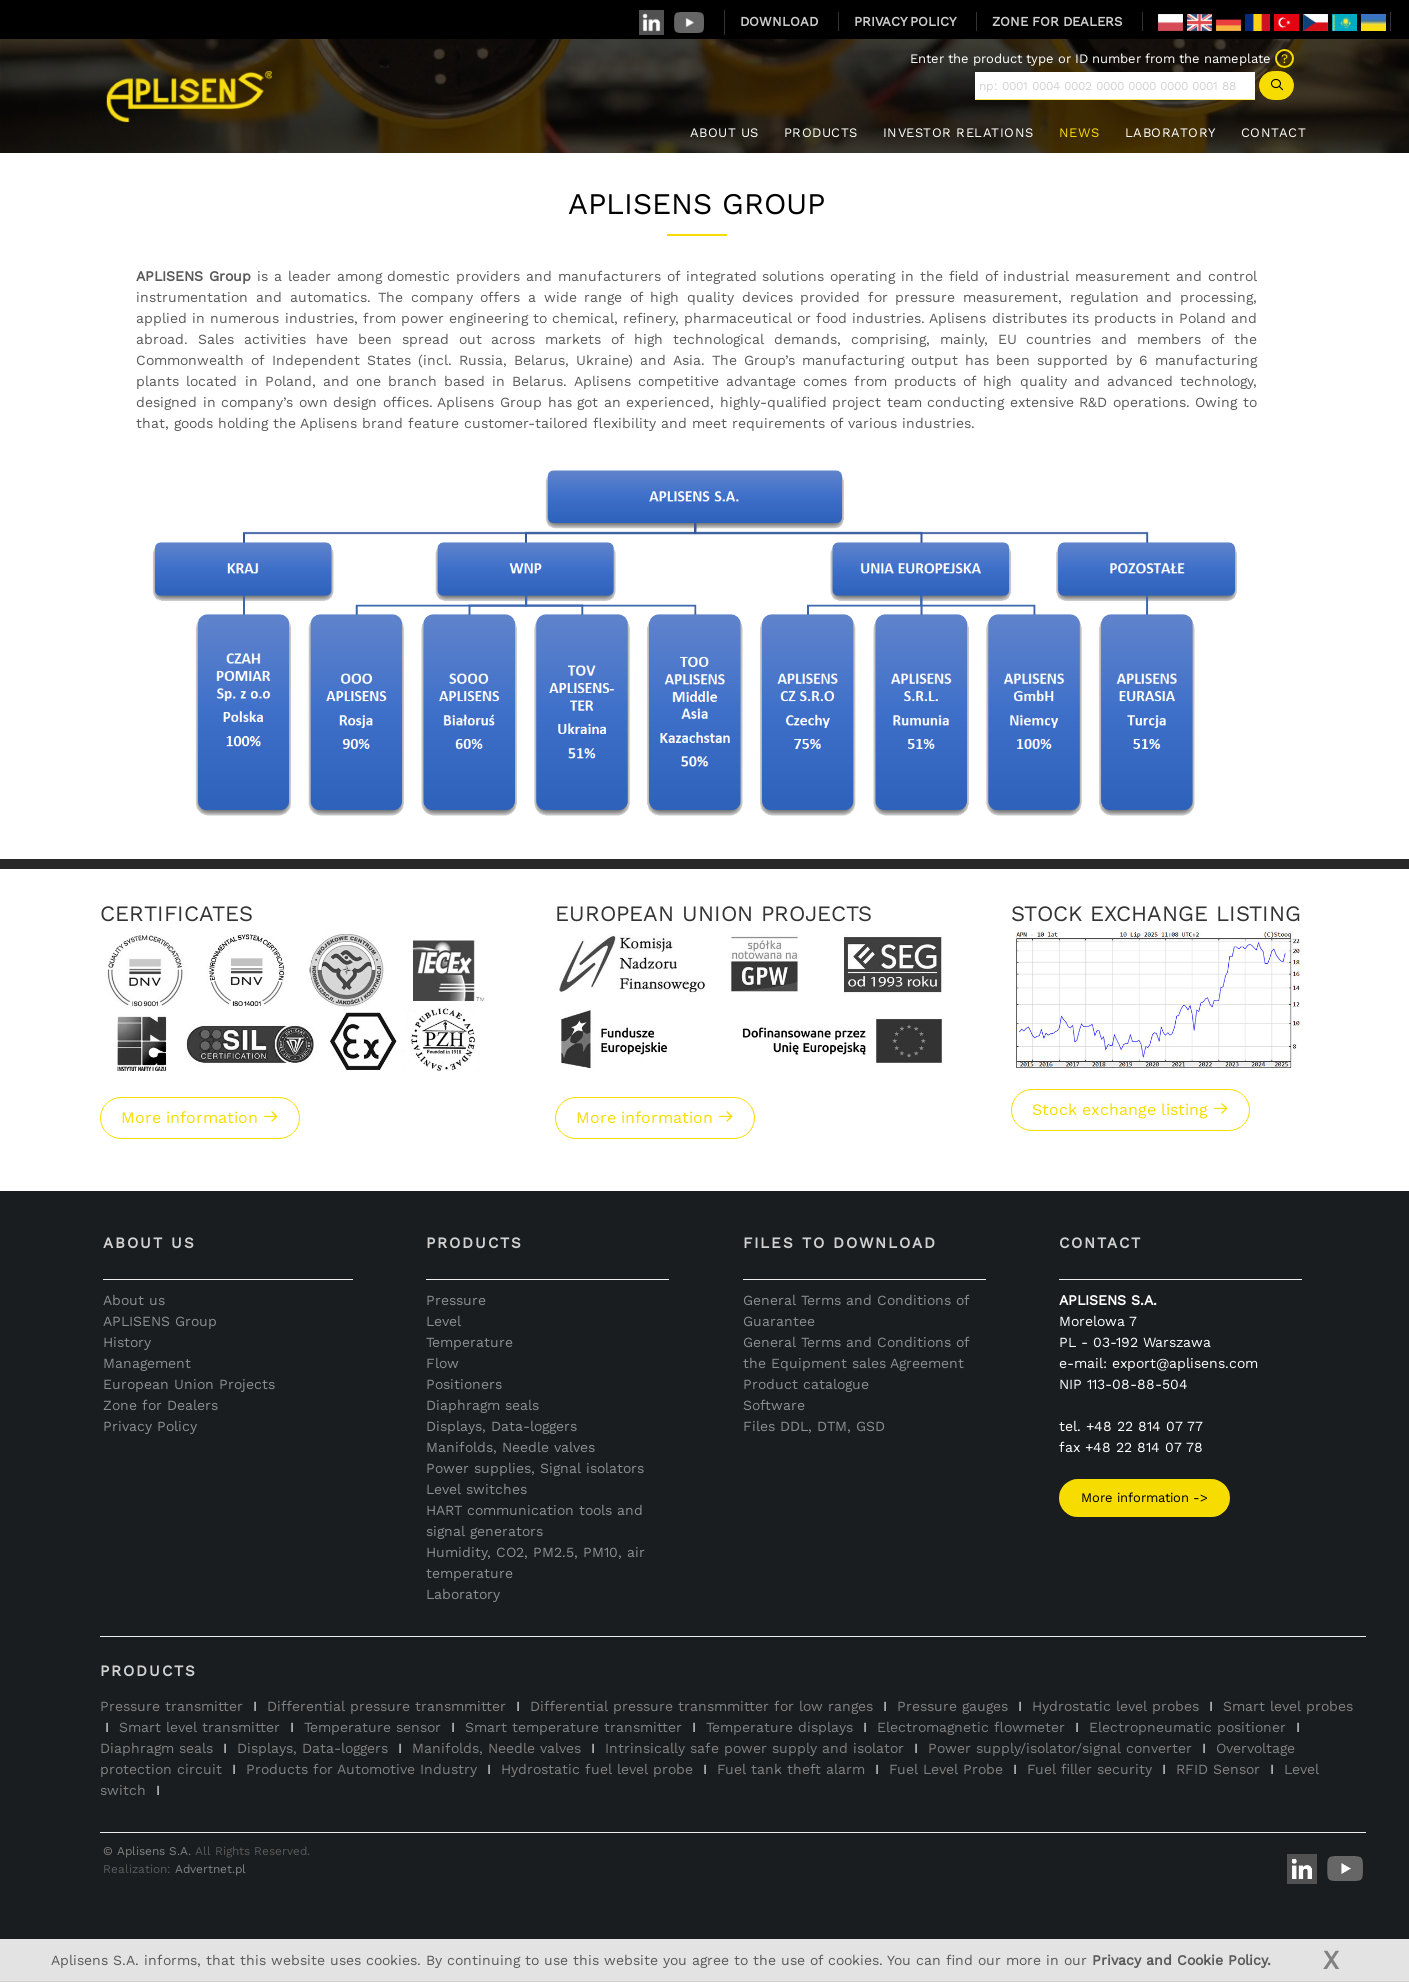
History (127, 1342)
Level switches (476, 1489)
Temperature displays (779, 1727)
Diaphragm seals (482, 1405)
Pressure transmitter (171, 1706)
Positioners (464, 1384)
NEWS (1079, 132)
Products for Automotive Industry (361, 1769)
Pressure (456, 1300)
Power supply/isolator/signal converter (1060, 1748)
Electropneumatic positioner (1187, 1727)
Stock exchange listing (1130, 1109)
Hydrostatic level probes (1115, 1706)
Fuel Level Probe (946, 1769)
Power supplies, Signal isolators (535, 1468)
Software (774, 1405)
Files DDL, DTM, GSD (814, 1426)
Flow (442, 1363)
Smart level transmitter (199, 1727)
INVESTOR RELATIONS (958, 132)
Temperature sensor (372, 1727)
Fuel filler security (1089, 1769)
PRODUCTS (821, 132)
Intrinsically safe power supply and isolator (754, 1748)
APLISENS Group (160, 1321)
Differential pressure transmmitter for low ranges (701, 1706)
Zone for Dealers (160, 1405)
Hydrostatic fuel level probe (597, 1769)
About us (134, 1300)
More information (200, 1117)
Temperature (469, 1342)
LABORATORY (1170, 132)
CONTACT (1274, 132)
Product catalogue (806, 1384)
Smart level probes (1288, 1706)
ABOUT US (724, 132)
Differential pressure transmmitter (386, 1706)
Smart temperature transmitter (573, 1727)
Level (443, 1321)
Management (147, 1363)
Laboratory (463, 1594)
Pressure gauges (952, 1706)
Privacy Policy (150, 1426)
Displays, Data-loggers (501, 1426)
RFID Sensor (1218, 1769)
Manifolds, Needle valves (510, 1447)
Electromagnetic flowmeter (971, 1727)
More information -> (1144, 1497)
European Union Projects (189, 1384)
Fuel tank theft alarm (791, 1769)
